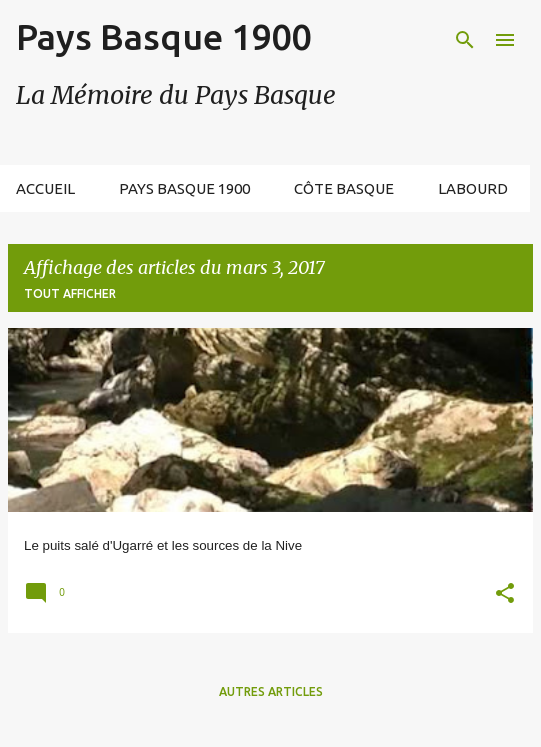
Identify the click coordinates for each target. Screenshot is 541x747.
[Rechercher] (465, 40)
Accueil (45, 188)
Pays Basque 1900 (163, 36)
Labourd (473, 188)
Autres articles (271, 691)
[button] (505, 595)
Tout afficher (70, 293)
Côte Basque (344, 188)
